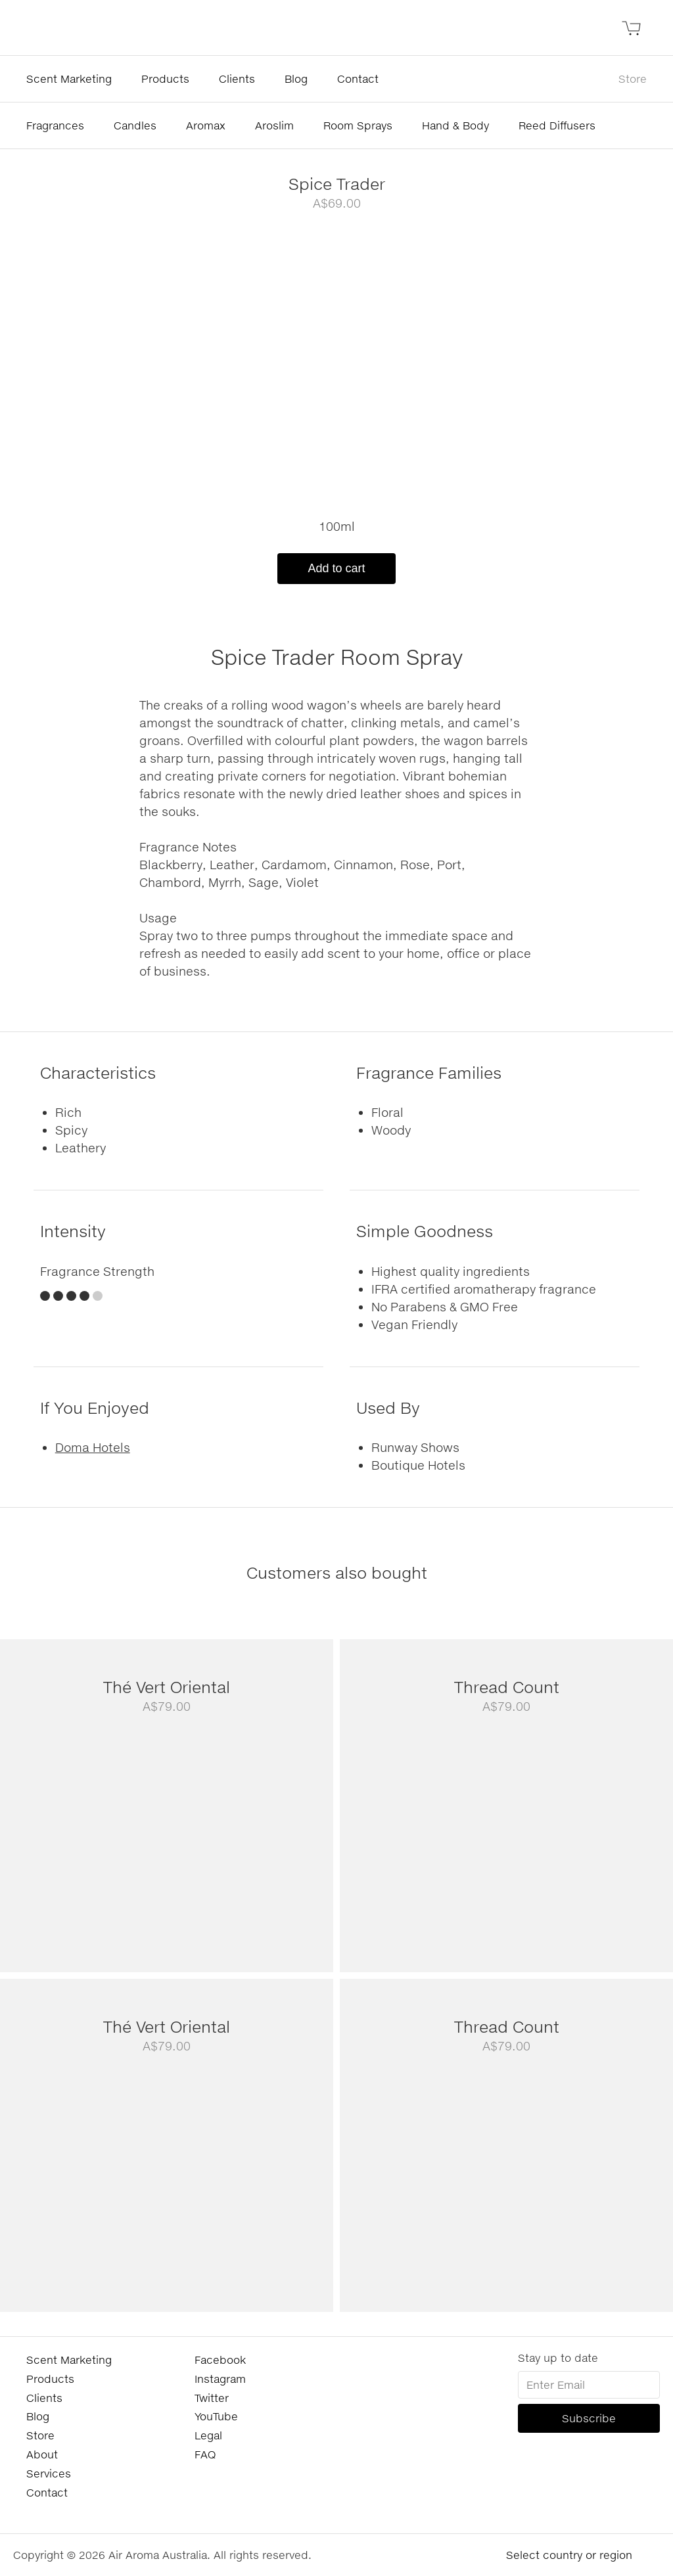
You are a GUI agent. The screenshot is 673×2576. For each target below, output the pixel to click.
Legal (208, 2435)
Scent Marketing (69, 78)
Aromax (205, 125)
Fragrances (55, 125)
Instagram (220, 2378)
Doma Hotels (92, 1447)
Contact (358, 78)
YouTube (216, 2416)
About (42, 2454)
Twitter (212, 2397)
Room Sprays (357, 125)
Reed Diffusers (557, 125)
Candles (135, 125)
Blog (296, 78)
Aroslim (274, 125)
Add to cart (336, 568)
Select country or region (569, 2554)
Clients (237, 78)
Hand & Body (455, 125)
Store (632, 78)
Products (165, 78)
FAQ (205, 2454)
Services (48, 2473)
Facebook (220, 2359)
